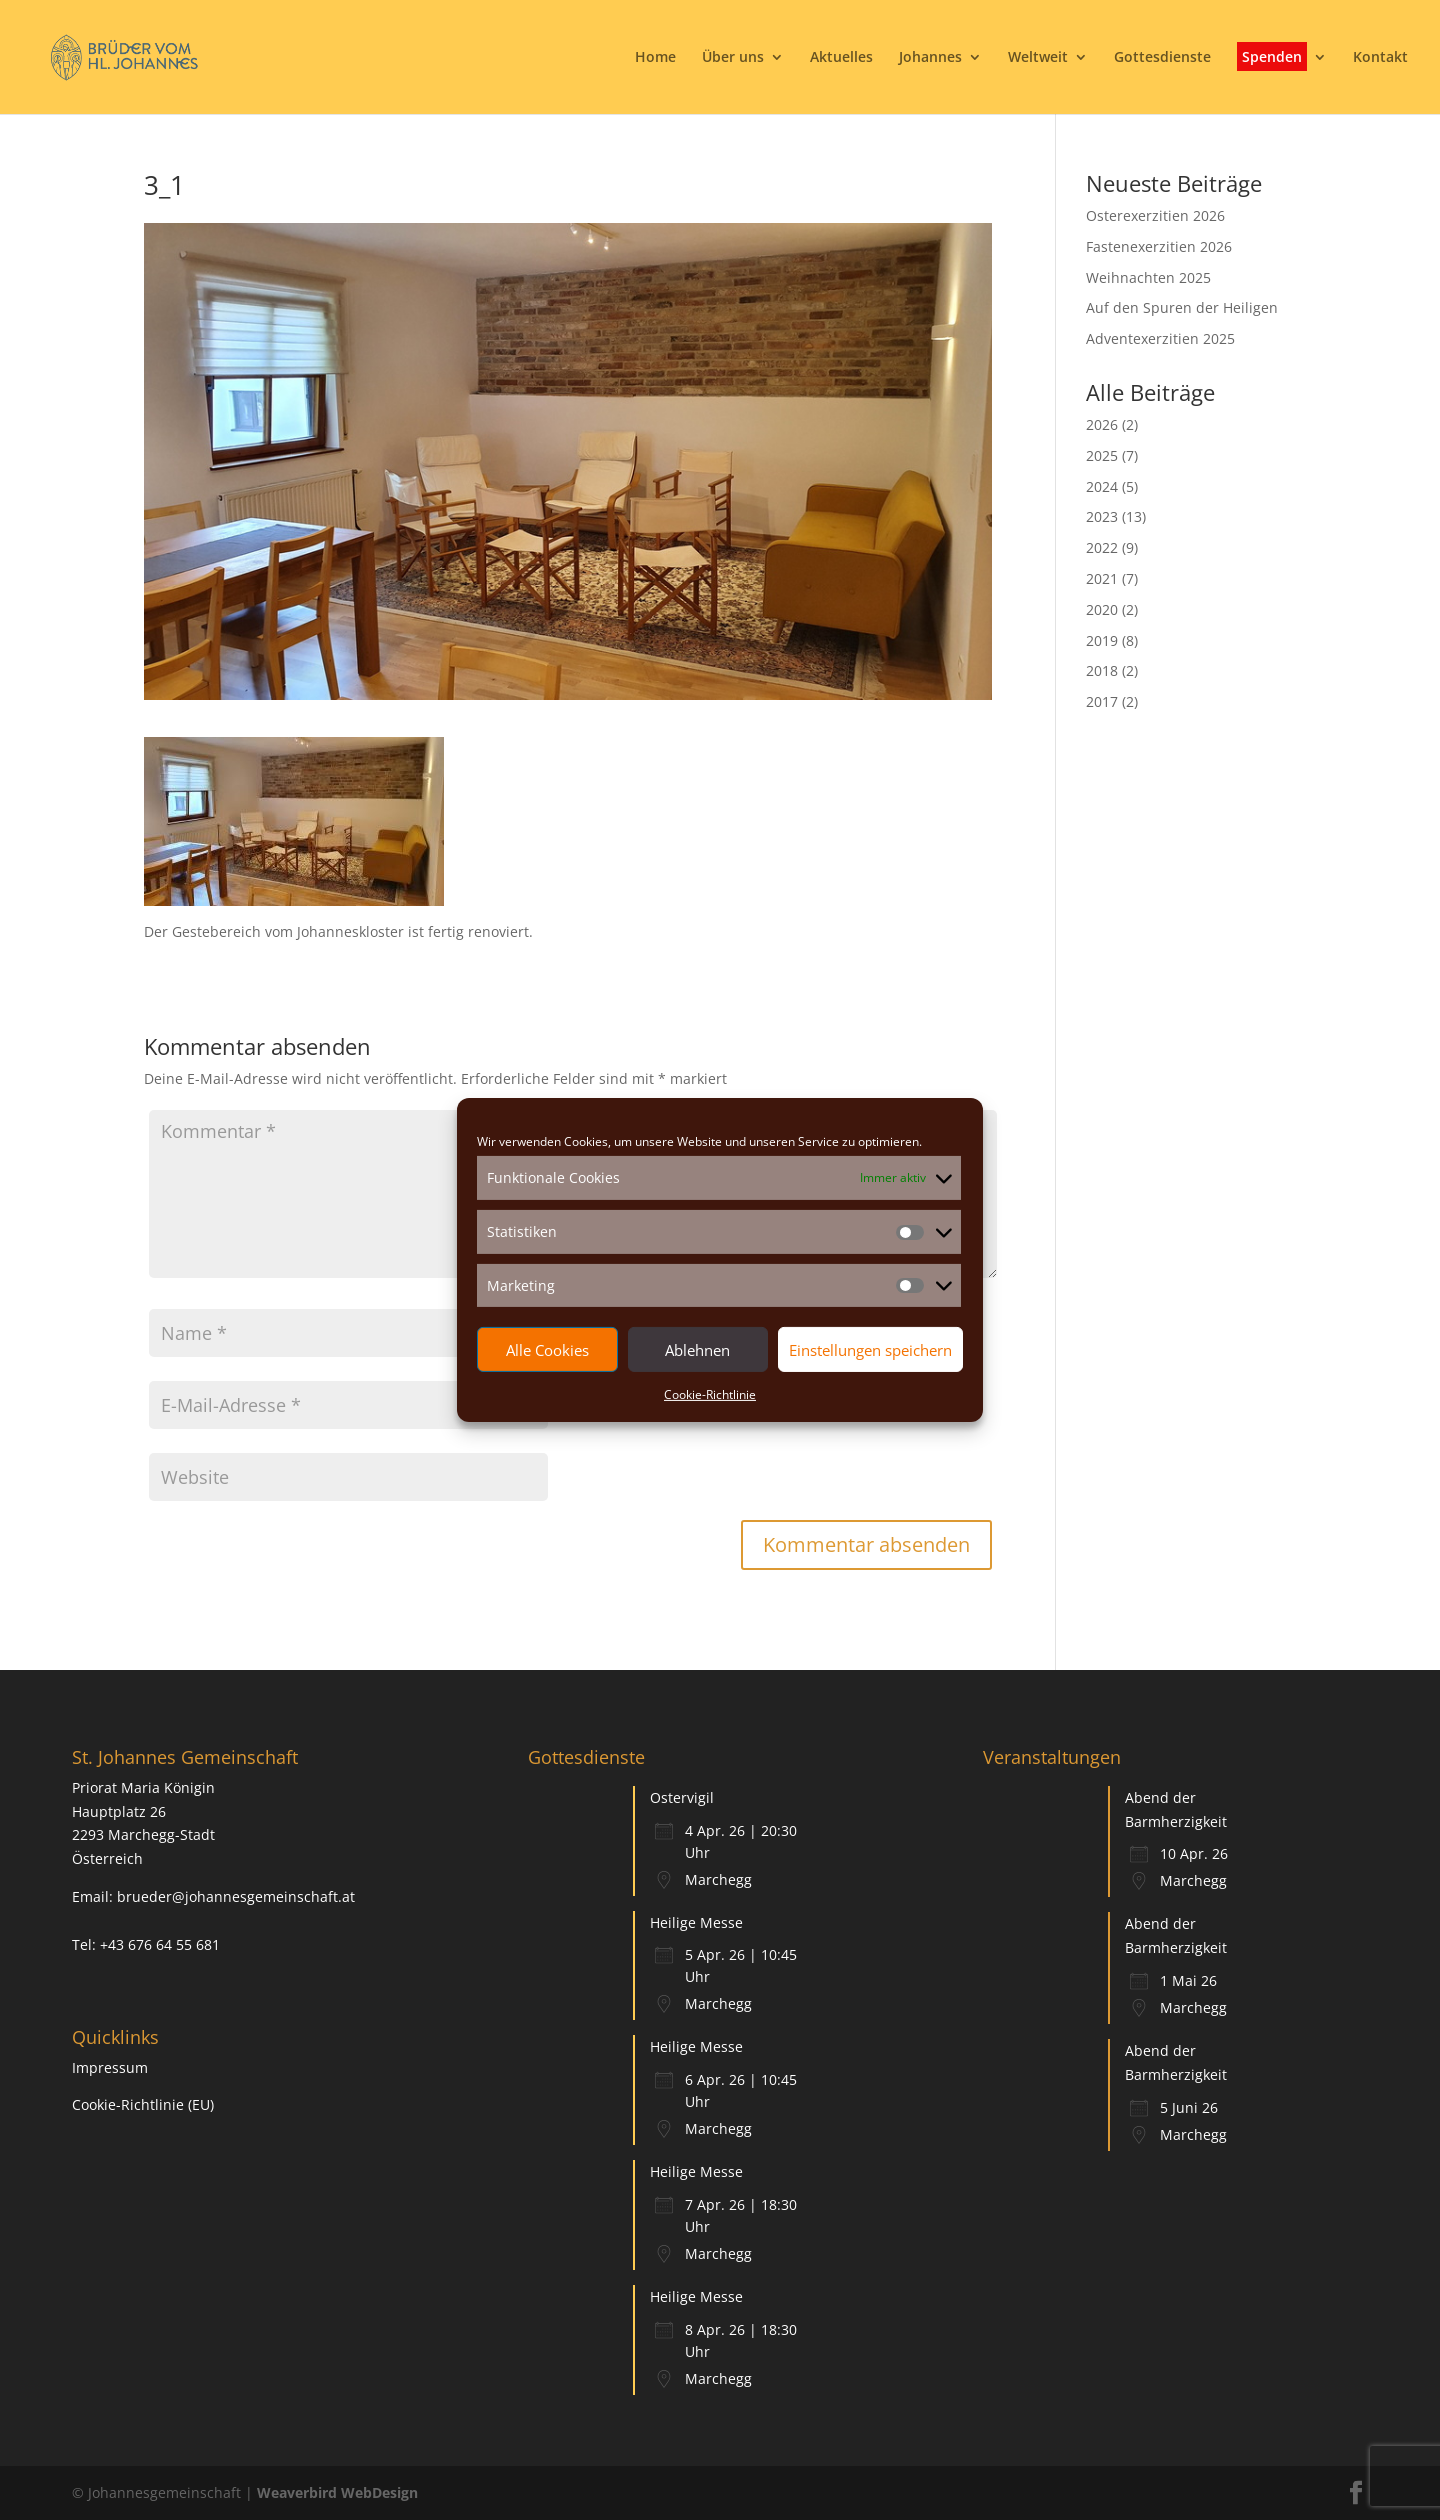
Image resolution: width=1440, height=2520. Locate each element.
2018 (1102, 670)
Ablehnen (697, 1350)
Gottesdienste (1162, 58)
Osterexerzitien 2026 (1155, 215)
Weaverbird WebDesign (337, 2492)
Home (655, 58)
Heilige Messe (696, 1922)
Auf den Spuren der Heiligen (1182, 307)
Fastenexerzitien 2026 (1159, 246)
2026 (1102, 424)
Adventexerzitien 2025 (1160, 338)
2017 (1102, 701)
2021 (1102, 578)
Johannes (930, 58)
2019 (1102, 640)
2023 (1102, 516)
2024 (1102, 486)
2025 (1102, 455)
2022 (1102, 547)
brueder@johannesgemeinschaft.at (236, 1896)
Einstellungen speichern (870, 1350)
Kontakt (1380, 58)
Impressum (110, 2067)
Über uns (733, 58)
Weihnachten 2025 (1148, 277)
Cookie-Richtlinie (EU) (143, 2104)
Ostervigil (682, 1797)
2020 (1102, 609)
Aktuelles (841, 58)
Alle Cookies (547, 1350)
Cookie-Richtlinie (710, 1394)
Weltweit (1038, 58)
